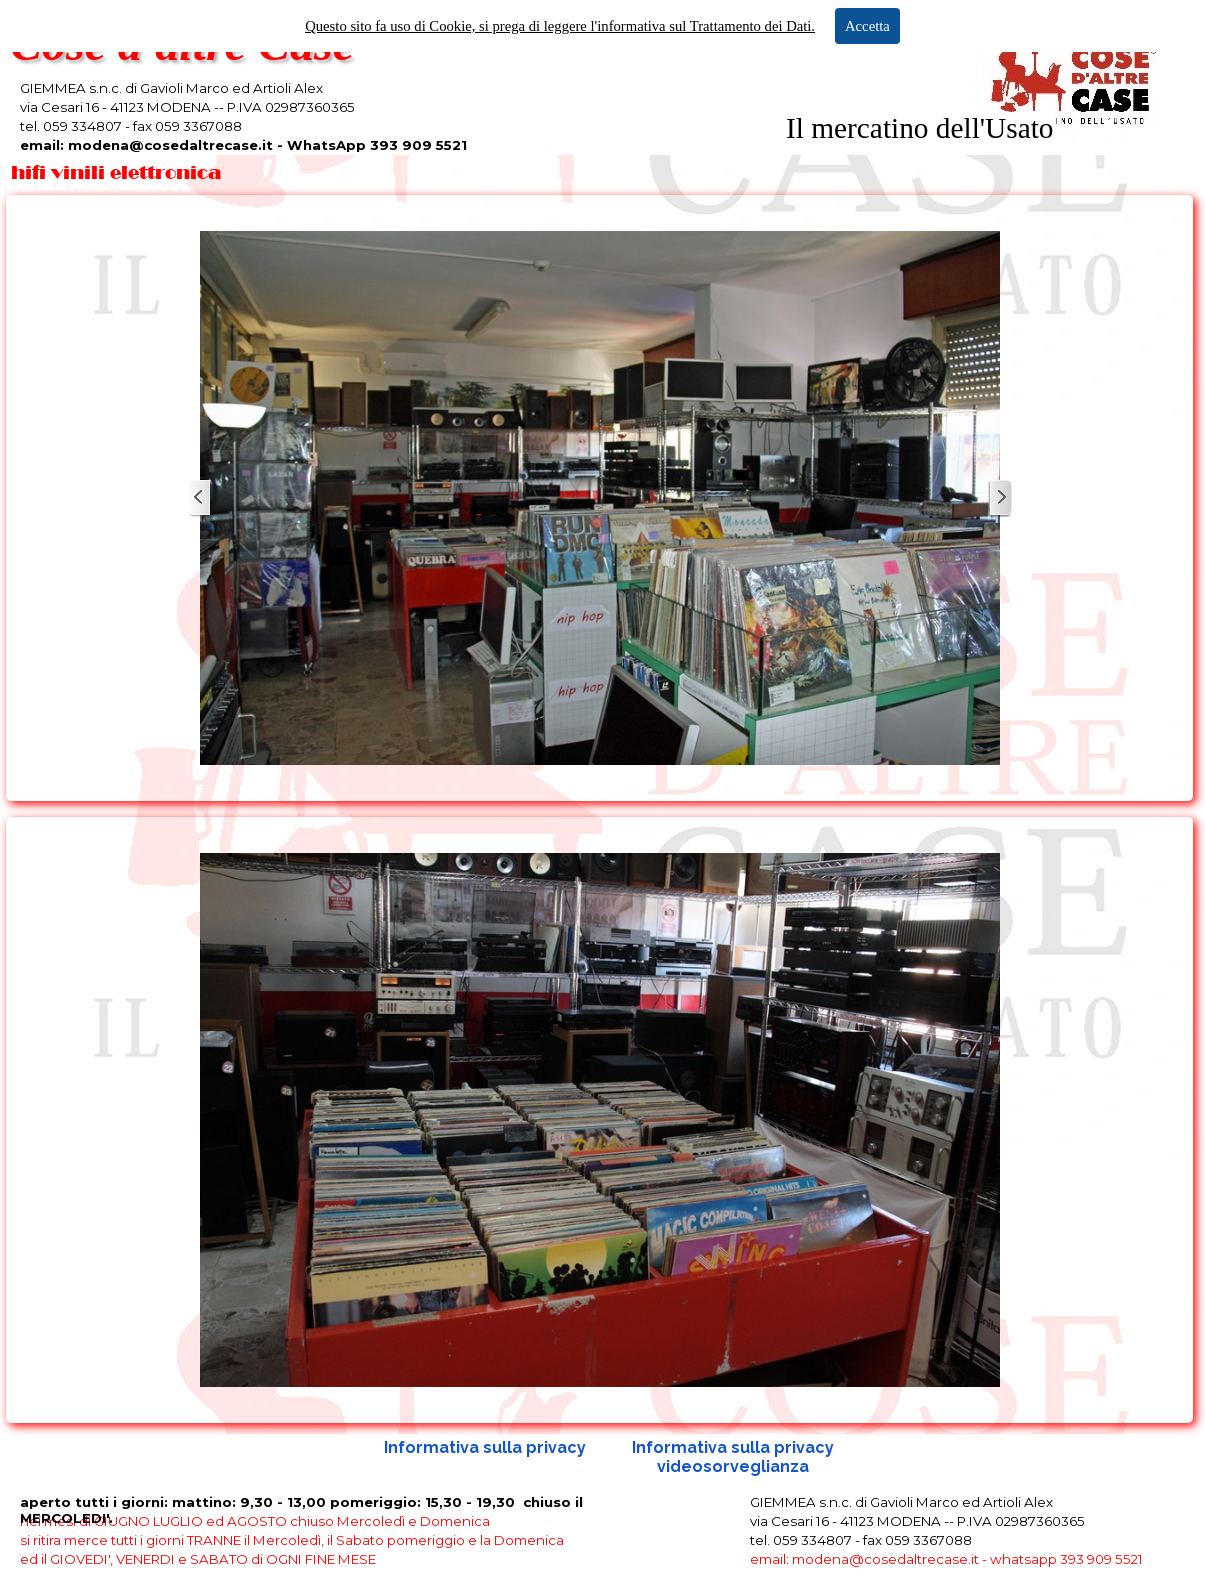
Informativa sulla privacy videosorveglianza (735, 1457)
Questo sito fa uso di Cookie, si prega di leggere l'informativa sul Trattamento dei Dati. (560, 26)
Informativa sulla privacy (485, 1447)
